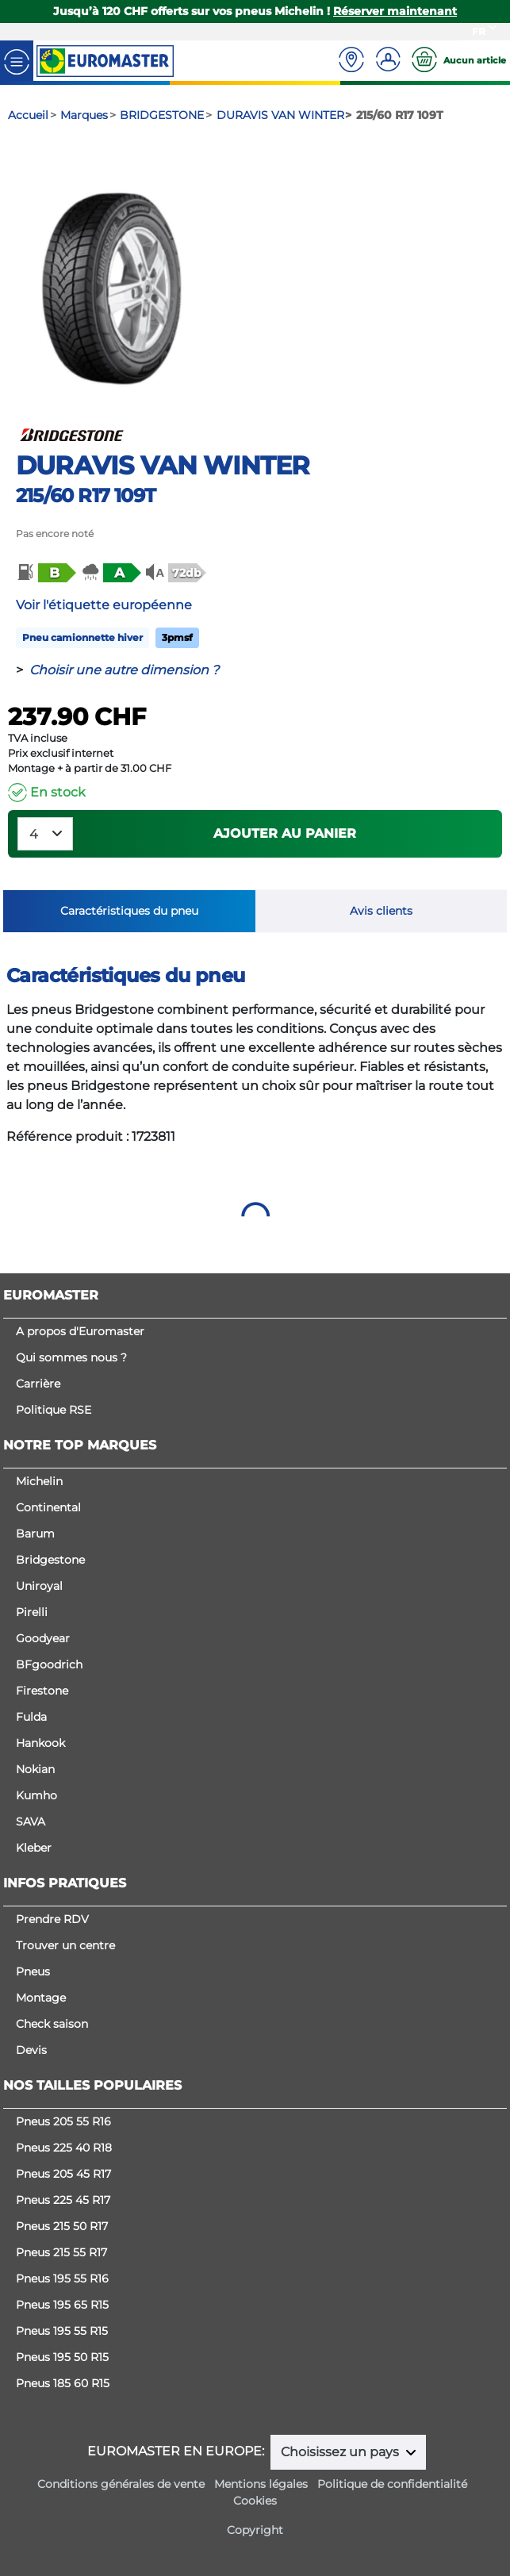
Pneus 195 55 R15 (62, 2331)
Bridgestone (50, 1560)
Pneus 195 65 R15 (62, 2305)
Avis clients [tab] (381, 911)
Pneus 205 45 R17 (63, 2174)
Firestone (42, 1690)
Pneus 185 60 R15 (62, 2383)
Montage (41, 1998)
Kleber (34, 1848)
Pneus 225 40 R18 (64, 2147)
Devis (31, 2050)
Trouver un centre (65, 1945)
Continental (48, 1507)
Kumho (36, 1795)
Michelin (39, 1481)
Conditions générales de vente (121, 2484)
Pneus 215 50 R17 (62, 2226)
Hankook (40, 1743)
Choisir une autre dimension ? (124, 670)
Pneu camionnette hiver (82, 637)
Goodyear (43, 1638)
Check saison (52, 2024)
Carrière (38, 1383)
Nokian (35, 1769)
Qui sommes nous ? (71, 1357)
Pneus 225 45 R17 (63, 2200)
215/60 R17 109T (85, 495)
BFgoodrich (49, 1664)
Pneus (33, 1971)
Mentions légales (261, 2484)
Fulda (31, 1717)
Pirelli (32, 1612)
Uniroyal (39, 1586)
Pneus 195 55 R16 (62, 2278)
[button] (45, 572)
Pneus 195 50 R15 (62, 2357)
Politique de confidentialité (392, 2484)
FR (478, 31)
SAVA (30, 1821)
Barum (35, 1533)
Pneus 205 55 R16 (63, 2121)
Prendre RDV (52, 1919)
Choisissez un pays (341, 2451)
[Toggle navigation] (16, 60)
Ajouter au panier (284, 833)
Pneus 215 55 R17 (61, 2252)
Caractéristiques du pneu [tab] (129, 911)
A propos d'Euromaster (80, 1331)
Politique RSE (53, 1410)
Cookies (255, 2500)
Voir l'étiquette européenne (104, 604)
